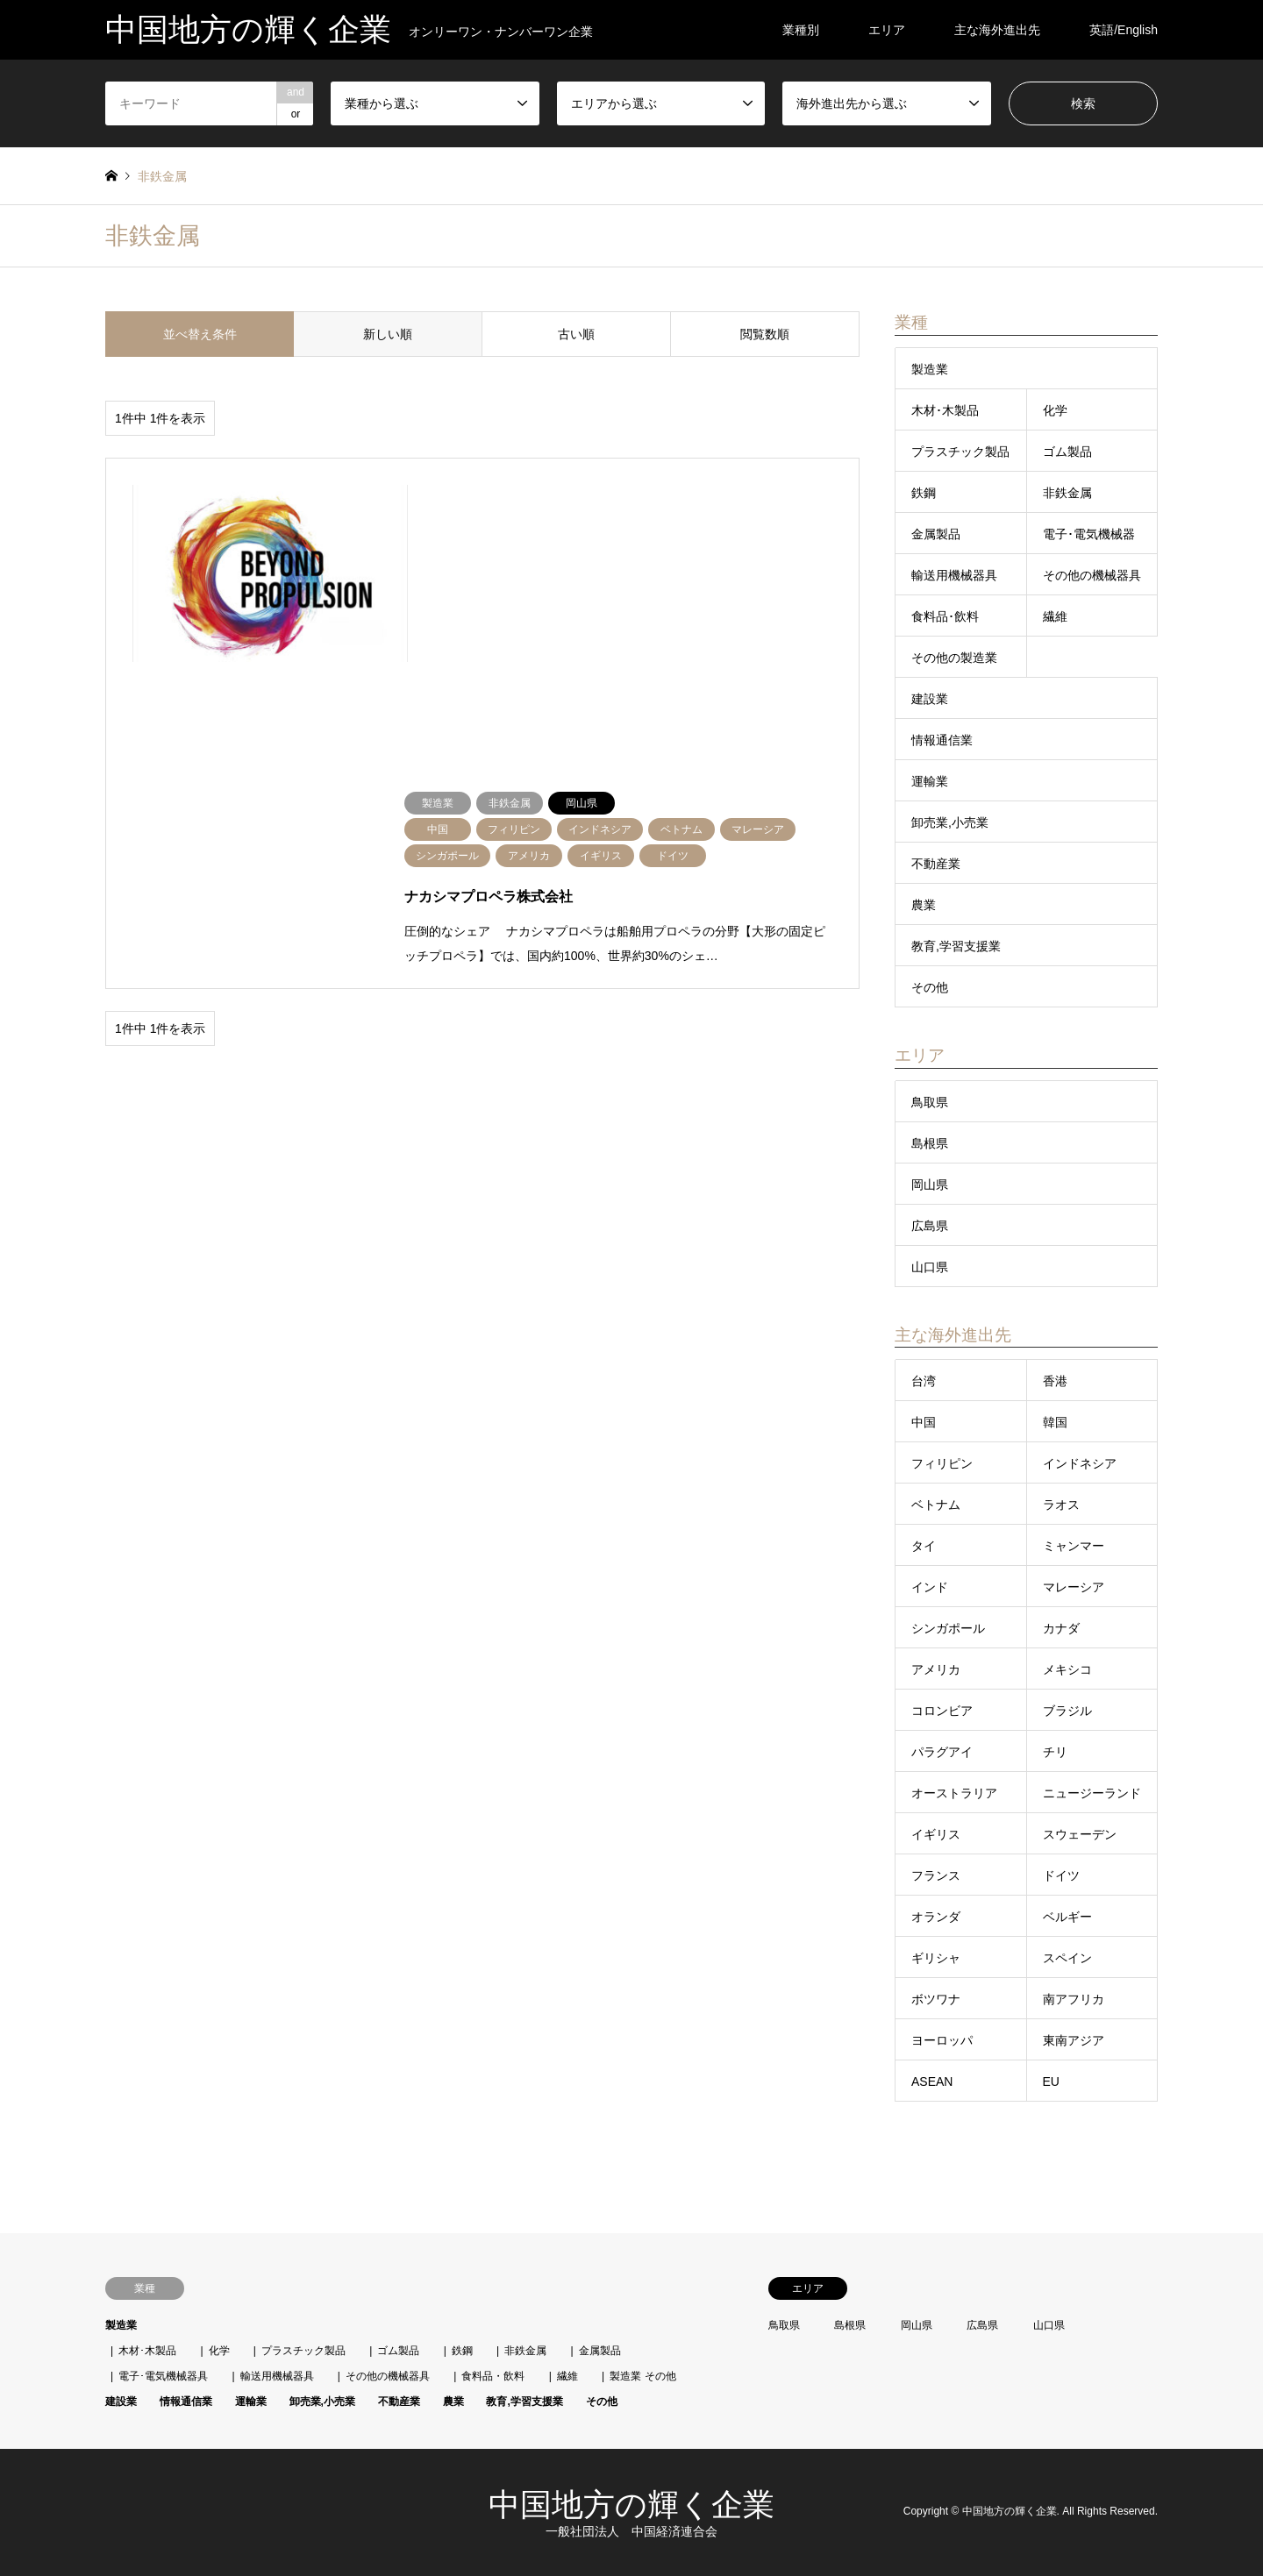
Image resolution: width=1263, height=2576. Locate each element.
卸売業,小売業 (949, 822)
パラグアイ (942, 1752)
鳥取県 (929, 1102)
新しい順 (387, 334)
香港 (1055, 1381)
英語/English (1123, 30)
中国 (923, 1422)
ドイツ (1061, 1875)
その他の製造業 (954, 658)
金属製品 (935, 534)
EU (1051, 2081)
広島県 (929, 1226)
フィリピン (942, 1463)
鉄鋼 (923, 493)
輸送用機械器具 (954, 575)
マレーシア (1073, 1587)
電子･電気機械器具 (163, 2376)
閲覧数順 (764, 334)
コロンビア (942, 1711)
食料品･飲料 (945, 616)
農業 (923, 905)
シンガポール (948, 1628)
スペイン (1067, 1958)
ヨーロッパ (942, 2040)
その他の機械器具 (1092, 575)
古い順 (576, 334)
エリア (886, 30)
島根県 (929, 1143)
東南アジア (1073, 2040)
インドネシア (1080, 1463)
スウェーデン (1080, 1834)
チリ (1055, 1752)
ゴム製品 (1067, 452)
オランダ (935, 1917)
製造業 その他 (642, 2376)
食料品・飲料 (492, 2376)
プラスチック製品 (960, 452)
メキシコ (1067, 1669)
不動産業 (935, 864)
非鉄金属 (1067, 493)
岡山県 (929, 1185)
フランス (935, 1875)
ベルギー (1067, 1917)
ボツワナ (935, 1999)
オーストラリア (954, 1793)
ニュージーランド (1092, 1793)
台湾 (923, 1381)
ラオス (1061, 1505)
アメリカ (935, 1669)
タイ (923, 1546)
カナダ (1061, 1628)
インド (929, 1587)
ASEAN (932, 2081)
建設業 (929, 699)
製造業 (929, 369)
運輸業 (929, 781)
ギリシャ (935, 1958)
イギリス (935, 1834)
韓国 (1055, 1422)
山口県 (929, 1267)
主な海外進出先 (997, 30)
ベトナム (935, 1505)
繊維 (1055, 616)
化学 (1055, 410)
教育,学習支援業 (956, 946)
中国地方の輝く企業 (631, 2505)
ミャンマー (1073, 1546)
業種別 (800, 30)
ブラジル (1067, 1711)
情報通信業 (942, 740)
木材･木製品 (945, 410)
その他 (929, 987)
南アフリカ (1073, 1999)
